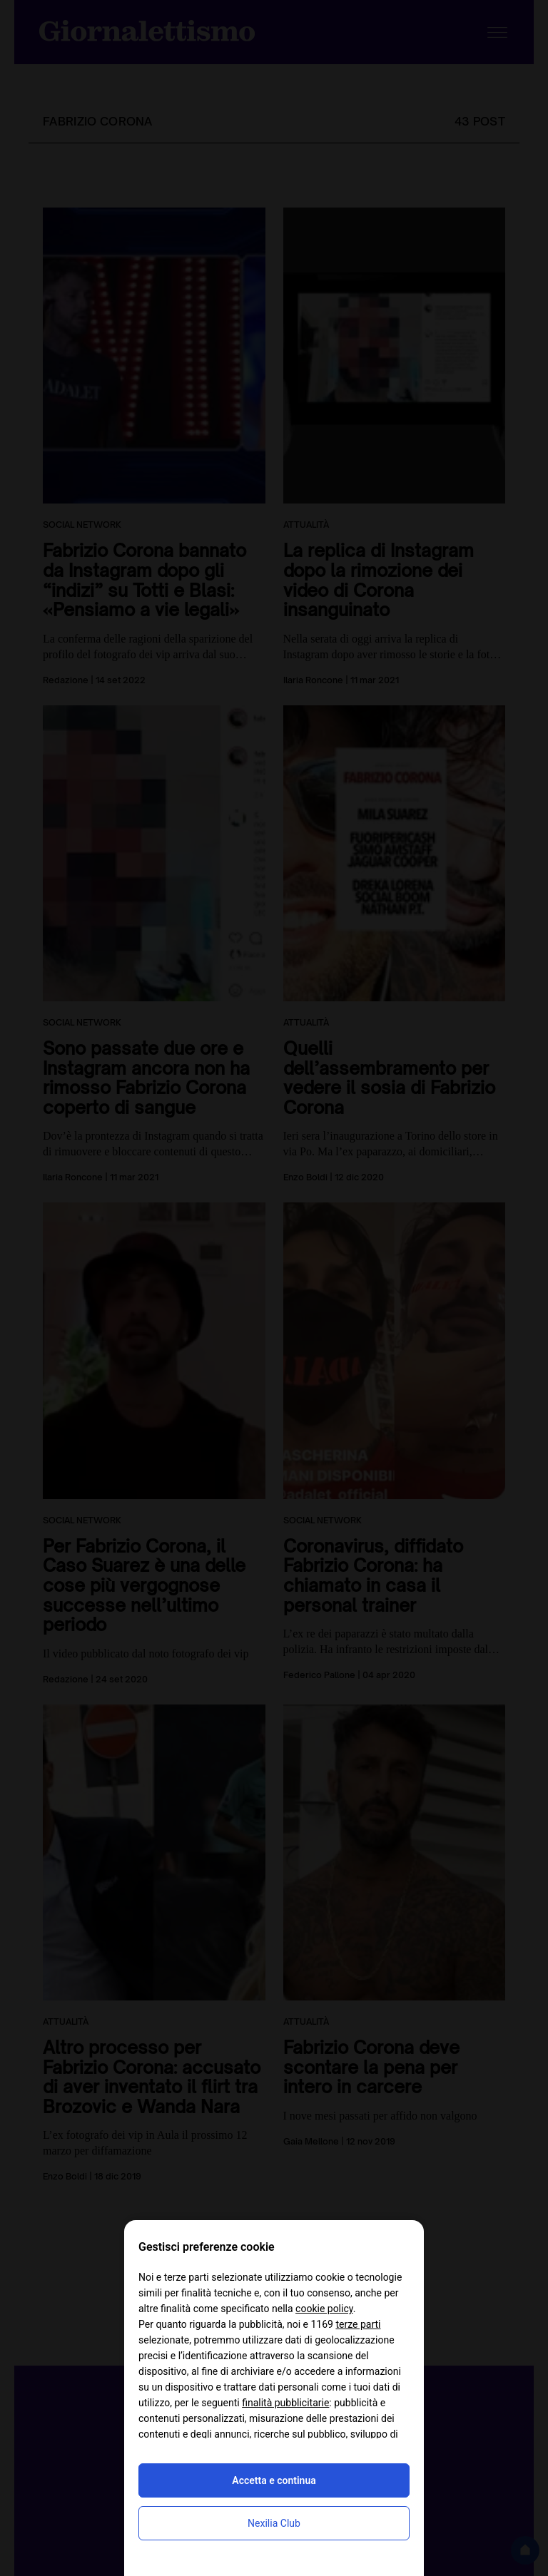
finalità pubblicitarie (285, 2402)
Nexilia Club (274, 2523)
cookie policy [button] (324, 2308)
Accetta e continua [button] (273, 2480)
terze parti (357, 2324)
